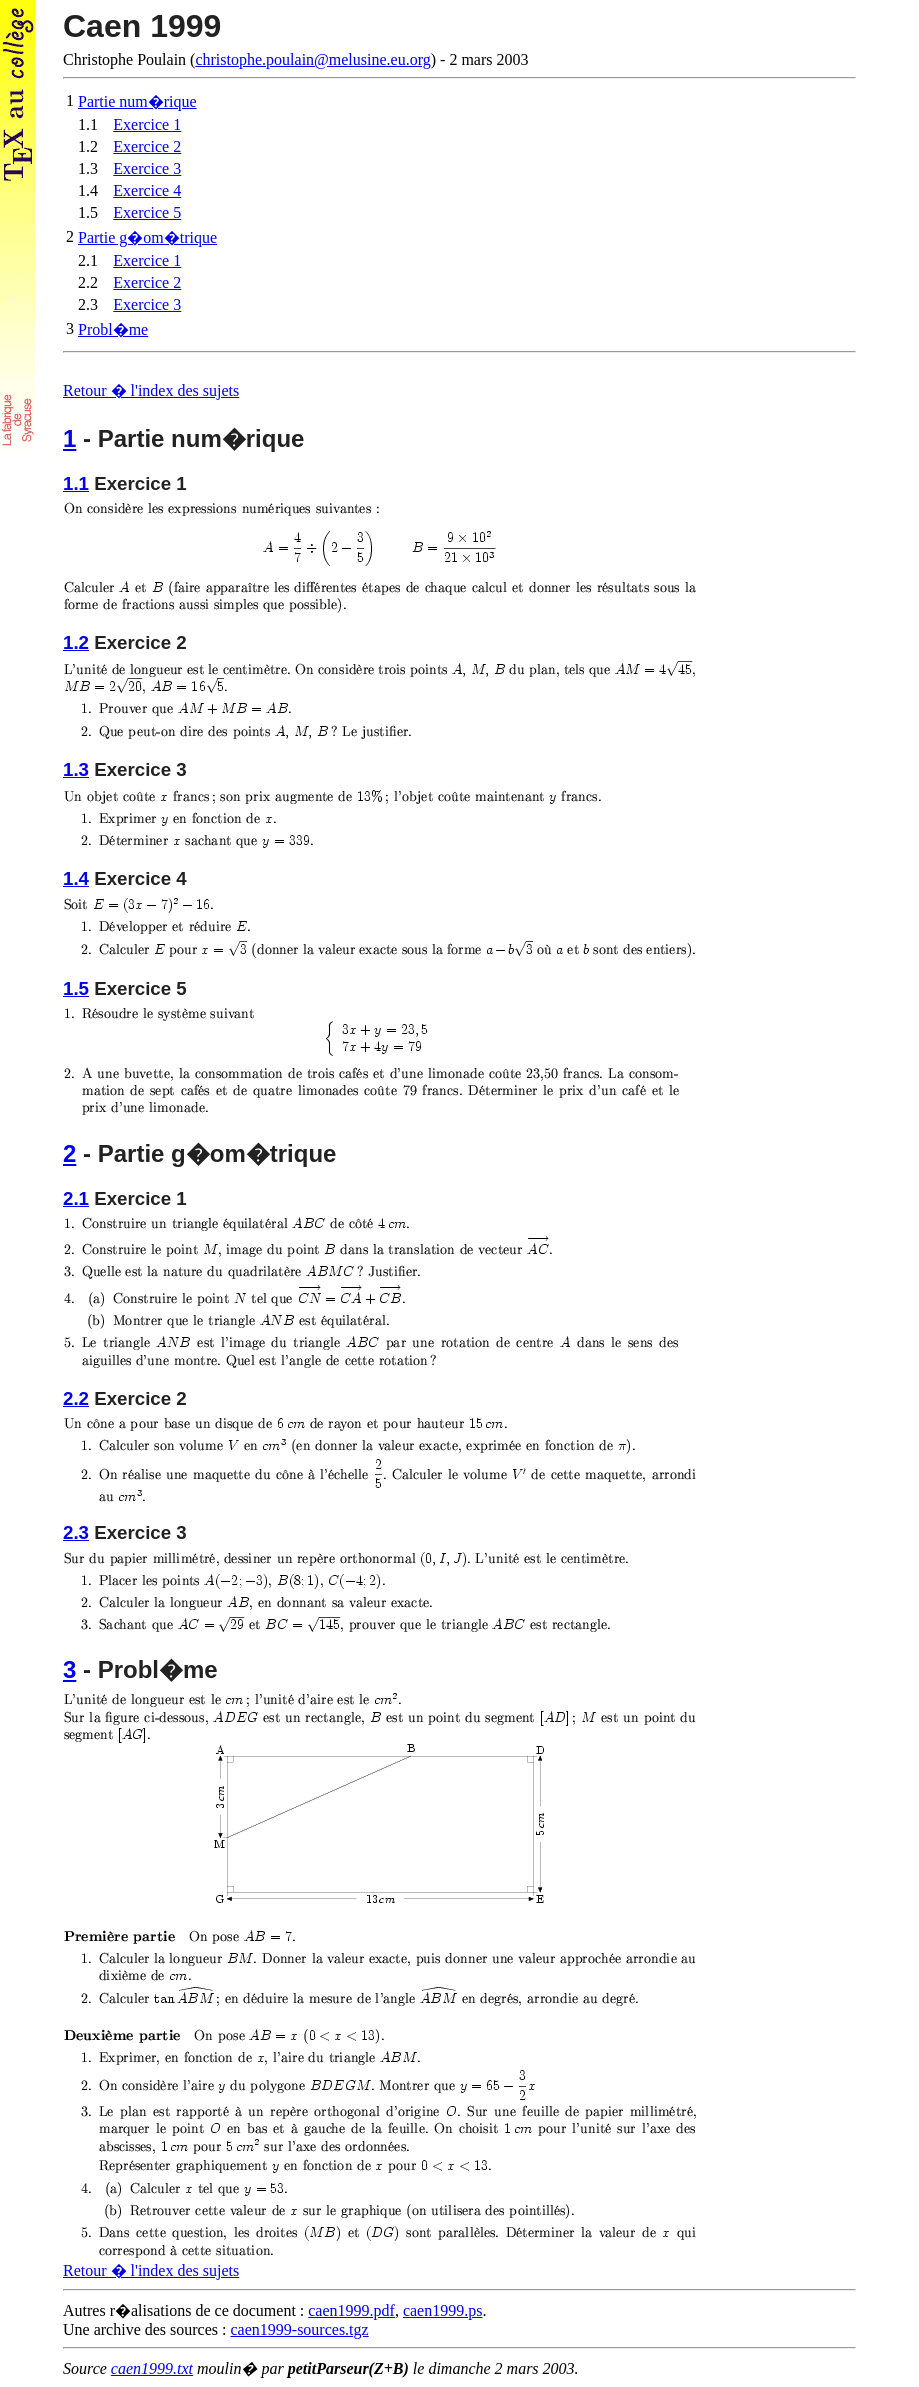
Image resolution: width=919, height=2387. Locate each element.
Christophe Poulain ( (459, 38)
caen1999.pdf (351, 2310)
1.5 (76, 988)
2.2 (76, 1398)
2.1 (76, 1198)
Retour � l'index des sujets (151, 390)
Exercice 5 (147, 212)
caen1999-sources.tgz (300, 2329)
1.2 (76, 642)
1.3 (76, 769)
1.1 (76, 483)
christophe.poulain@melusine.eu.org (312, 59)
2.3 (76, 1532)
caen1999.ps (443, 2310)
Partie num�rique (137, 101)
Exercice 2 (147, 146)
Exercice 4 (147, 190)
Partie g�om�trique (147, 237)
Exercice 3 (147, 168)
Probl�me (113, 329)
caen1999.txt (152, 2368)
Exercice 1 (147, 124)
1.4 (76, 878)
